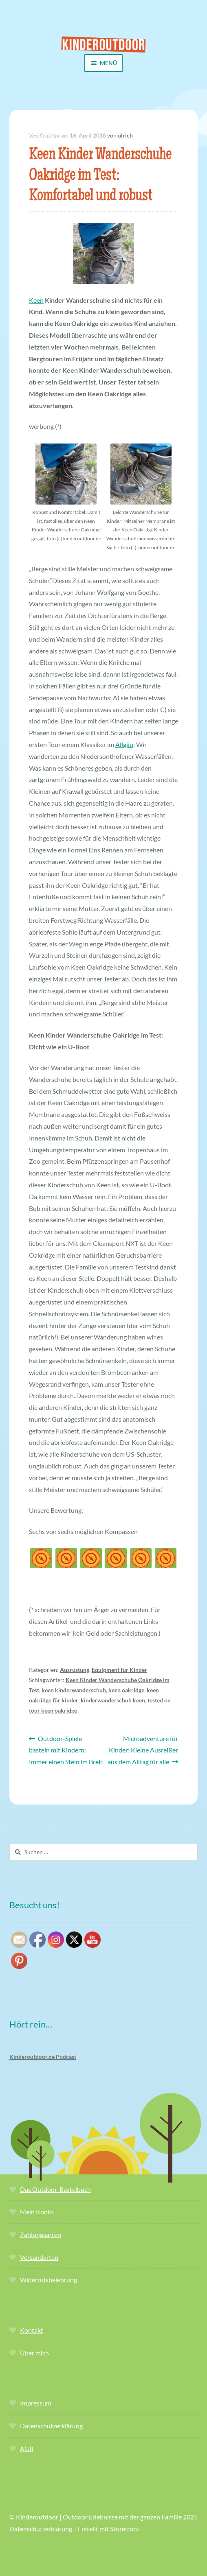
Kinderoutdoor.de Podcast (42, 2056)
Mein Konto (37, 2211)
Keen (36, 300)
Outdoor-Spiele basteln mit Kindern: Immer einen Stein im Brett (66, 1749)
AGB (26, 2448)
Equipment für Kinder (119, 1669)
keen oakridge (126, 1690)
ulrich (125, 135)
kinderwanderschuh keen (113, 1700)
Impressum (35, 2403)
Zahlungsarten (40, 2234)
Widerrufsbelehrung (48, 2279)
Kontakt (31, 2330)
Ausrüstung (74, 1669)
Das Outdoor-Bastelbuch (55, 2189)
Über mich (34, 2353)
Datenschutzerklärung (51, 2426)
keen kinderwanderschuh (74, 1690)
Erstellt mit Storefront (108, 2528)
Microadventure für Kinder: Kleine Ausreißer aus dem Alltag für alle (143, 1749)
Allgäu (124, 744)
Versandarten (39, 2257)
